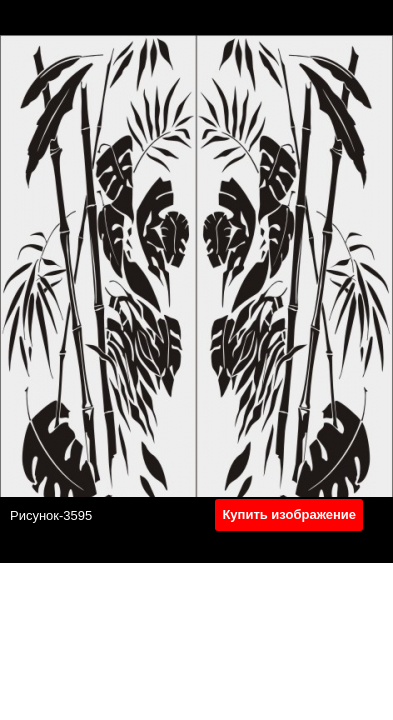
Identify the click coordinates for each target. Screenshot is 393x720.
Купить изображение (289, 514)
